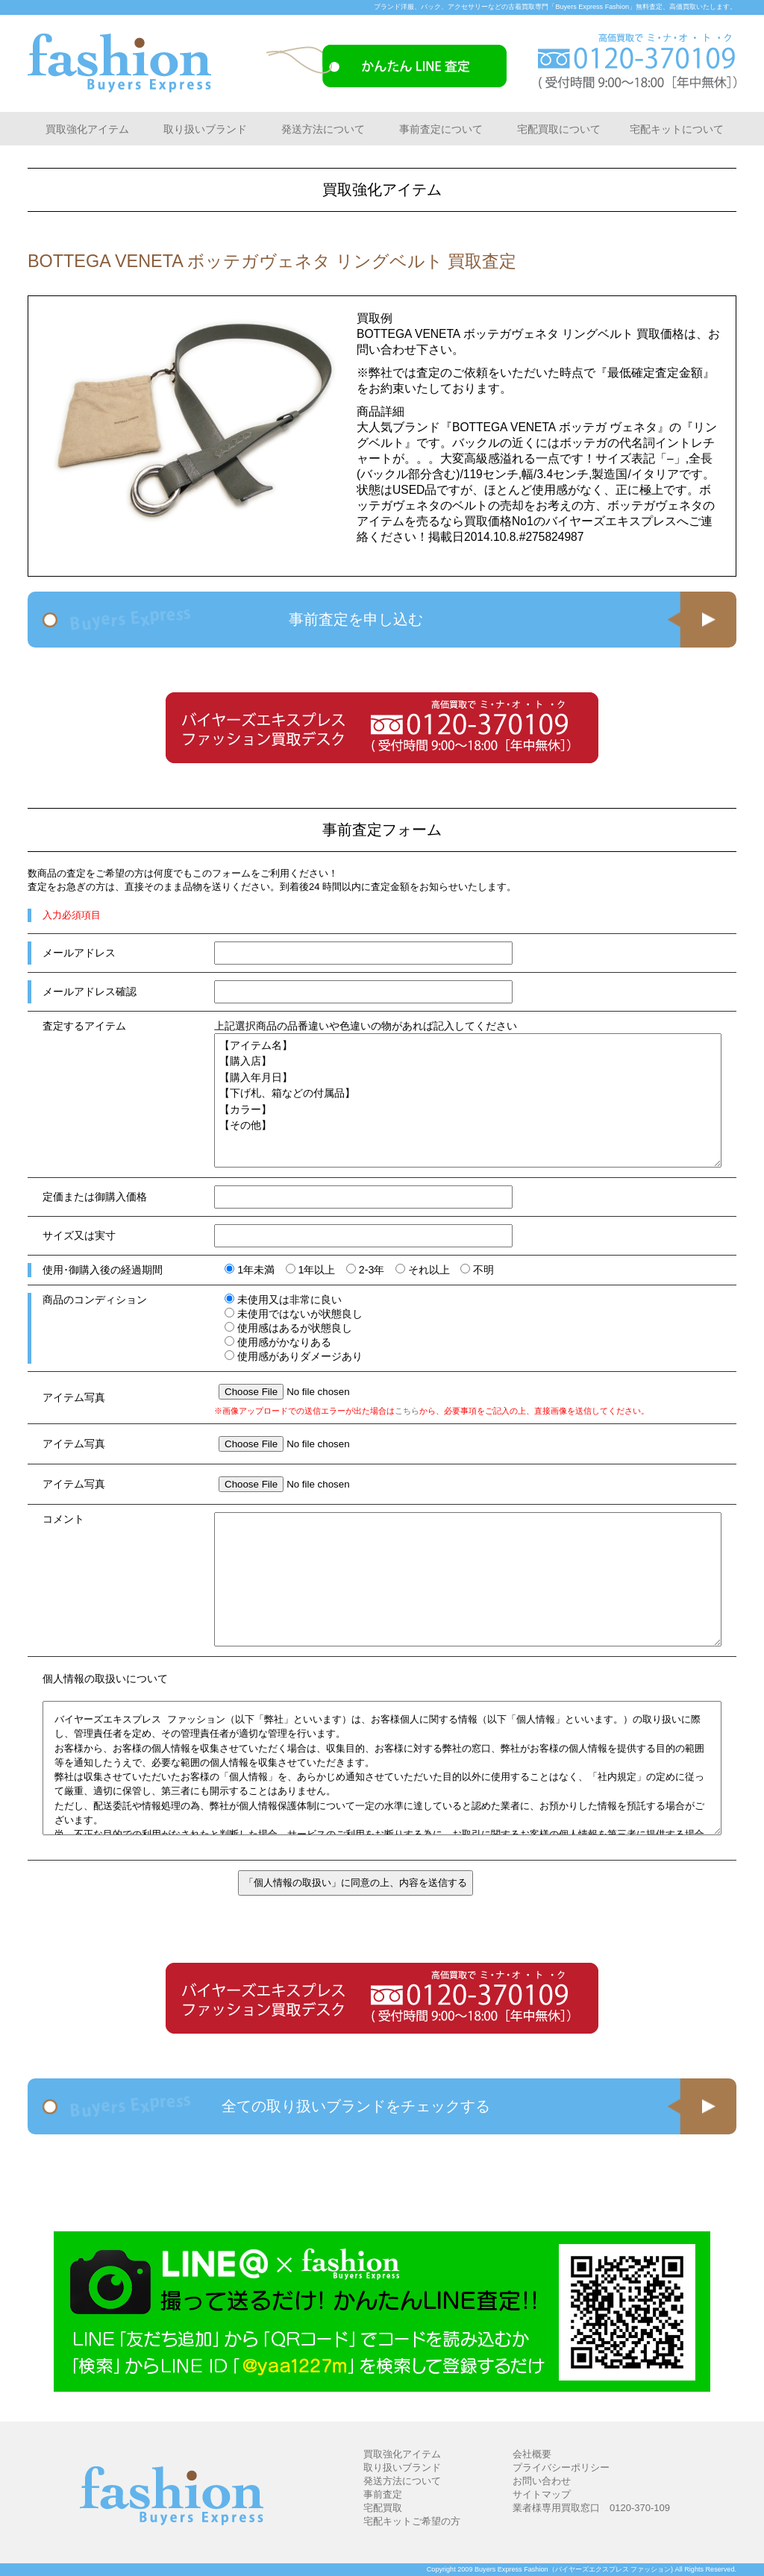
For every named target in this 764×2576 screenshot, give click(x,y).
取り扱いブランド (205, 129)
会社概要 (532, 2454)
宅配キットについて (677, 129)
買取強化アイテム (87, 129)
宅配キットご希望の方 (411, 2521)
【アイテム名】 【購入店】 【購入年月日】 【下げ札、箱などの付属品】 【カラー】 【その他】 (467, 1100)
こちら (407, 1410)
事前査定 (382, 2494)
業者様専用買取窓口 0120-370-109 (591, 2507)
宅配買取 (382, 2507)
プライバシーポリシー (561, 2467)
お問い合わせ (542, 2480)
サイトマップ (542, 2494)
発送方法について (323, 129)
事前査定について (441, 129)
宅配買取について (559, 129)
